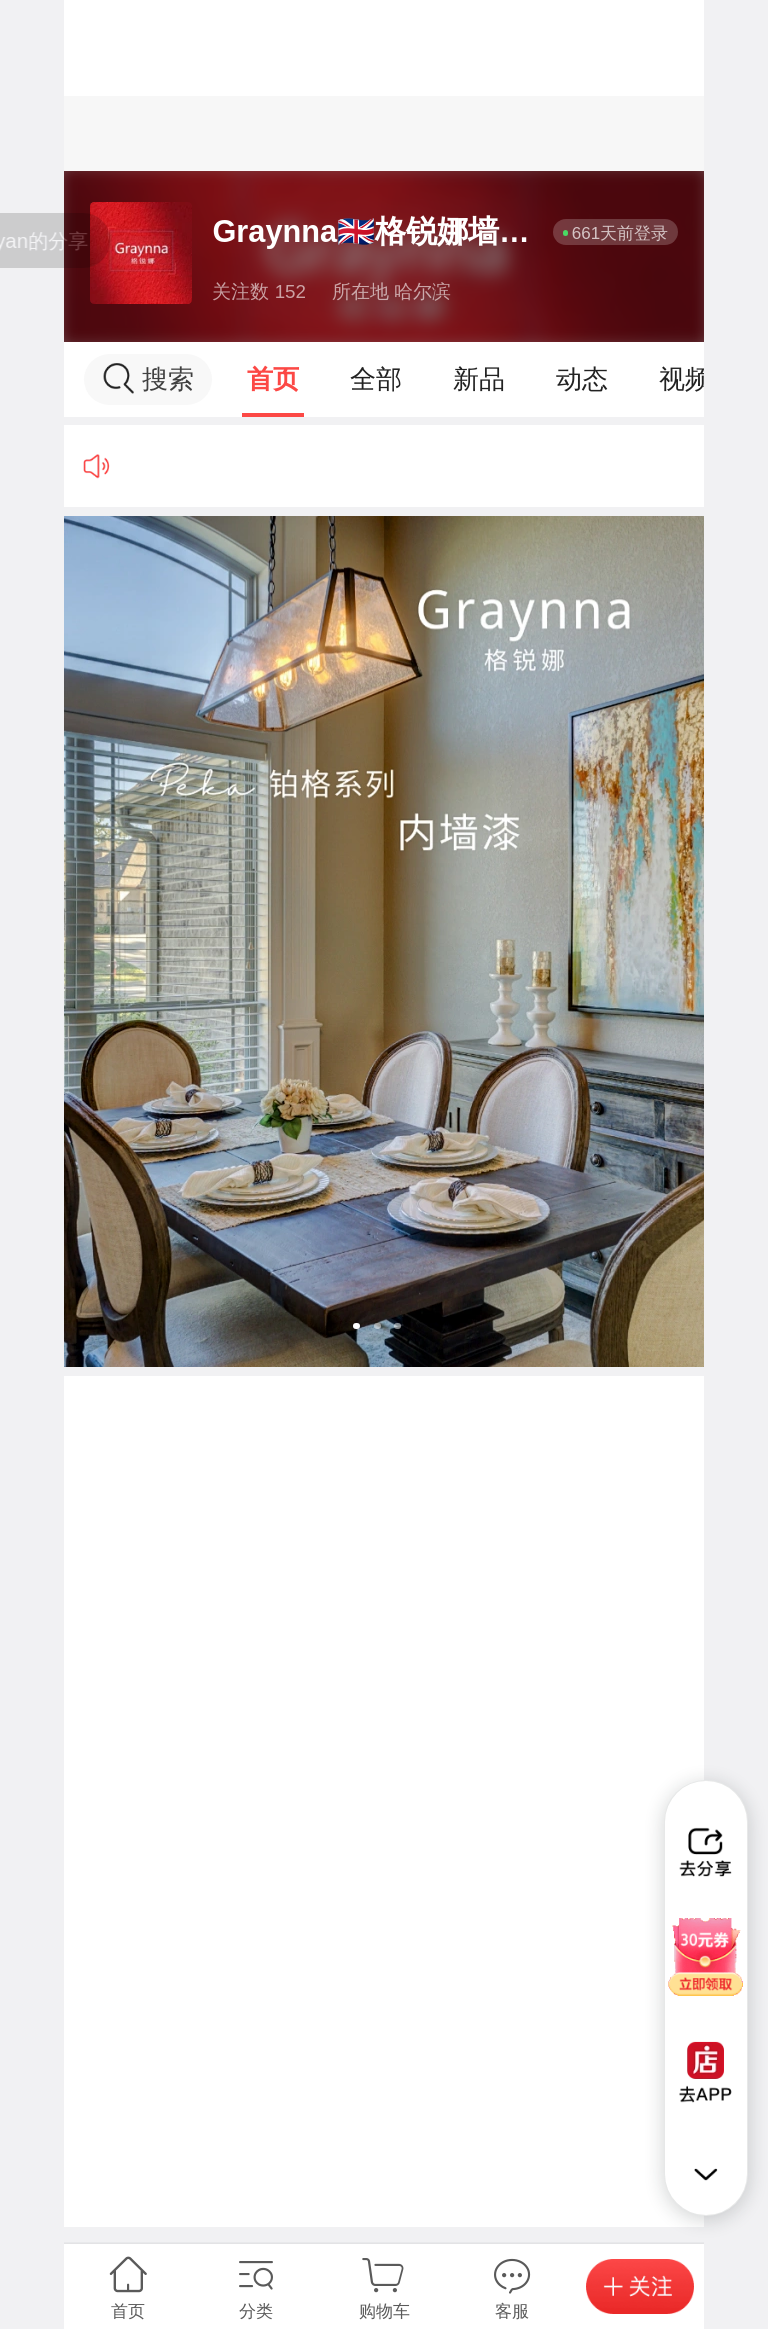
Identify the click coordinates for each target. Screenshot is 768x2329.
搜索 (148, 378)
